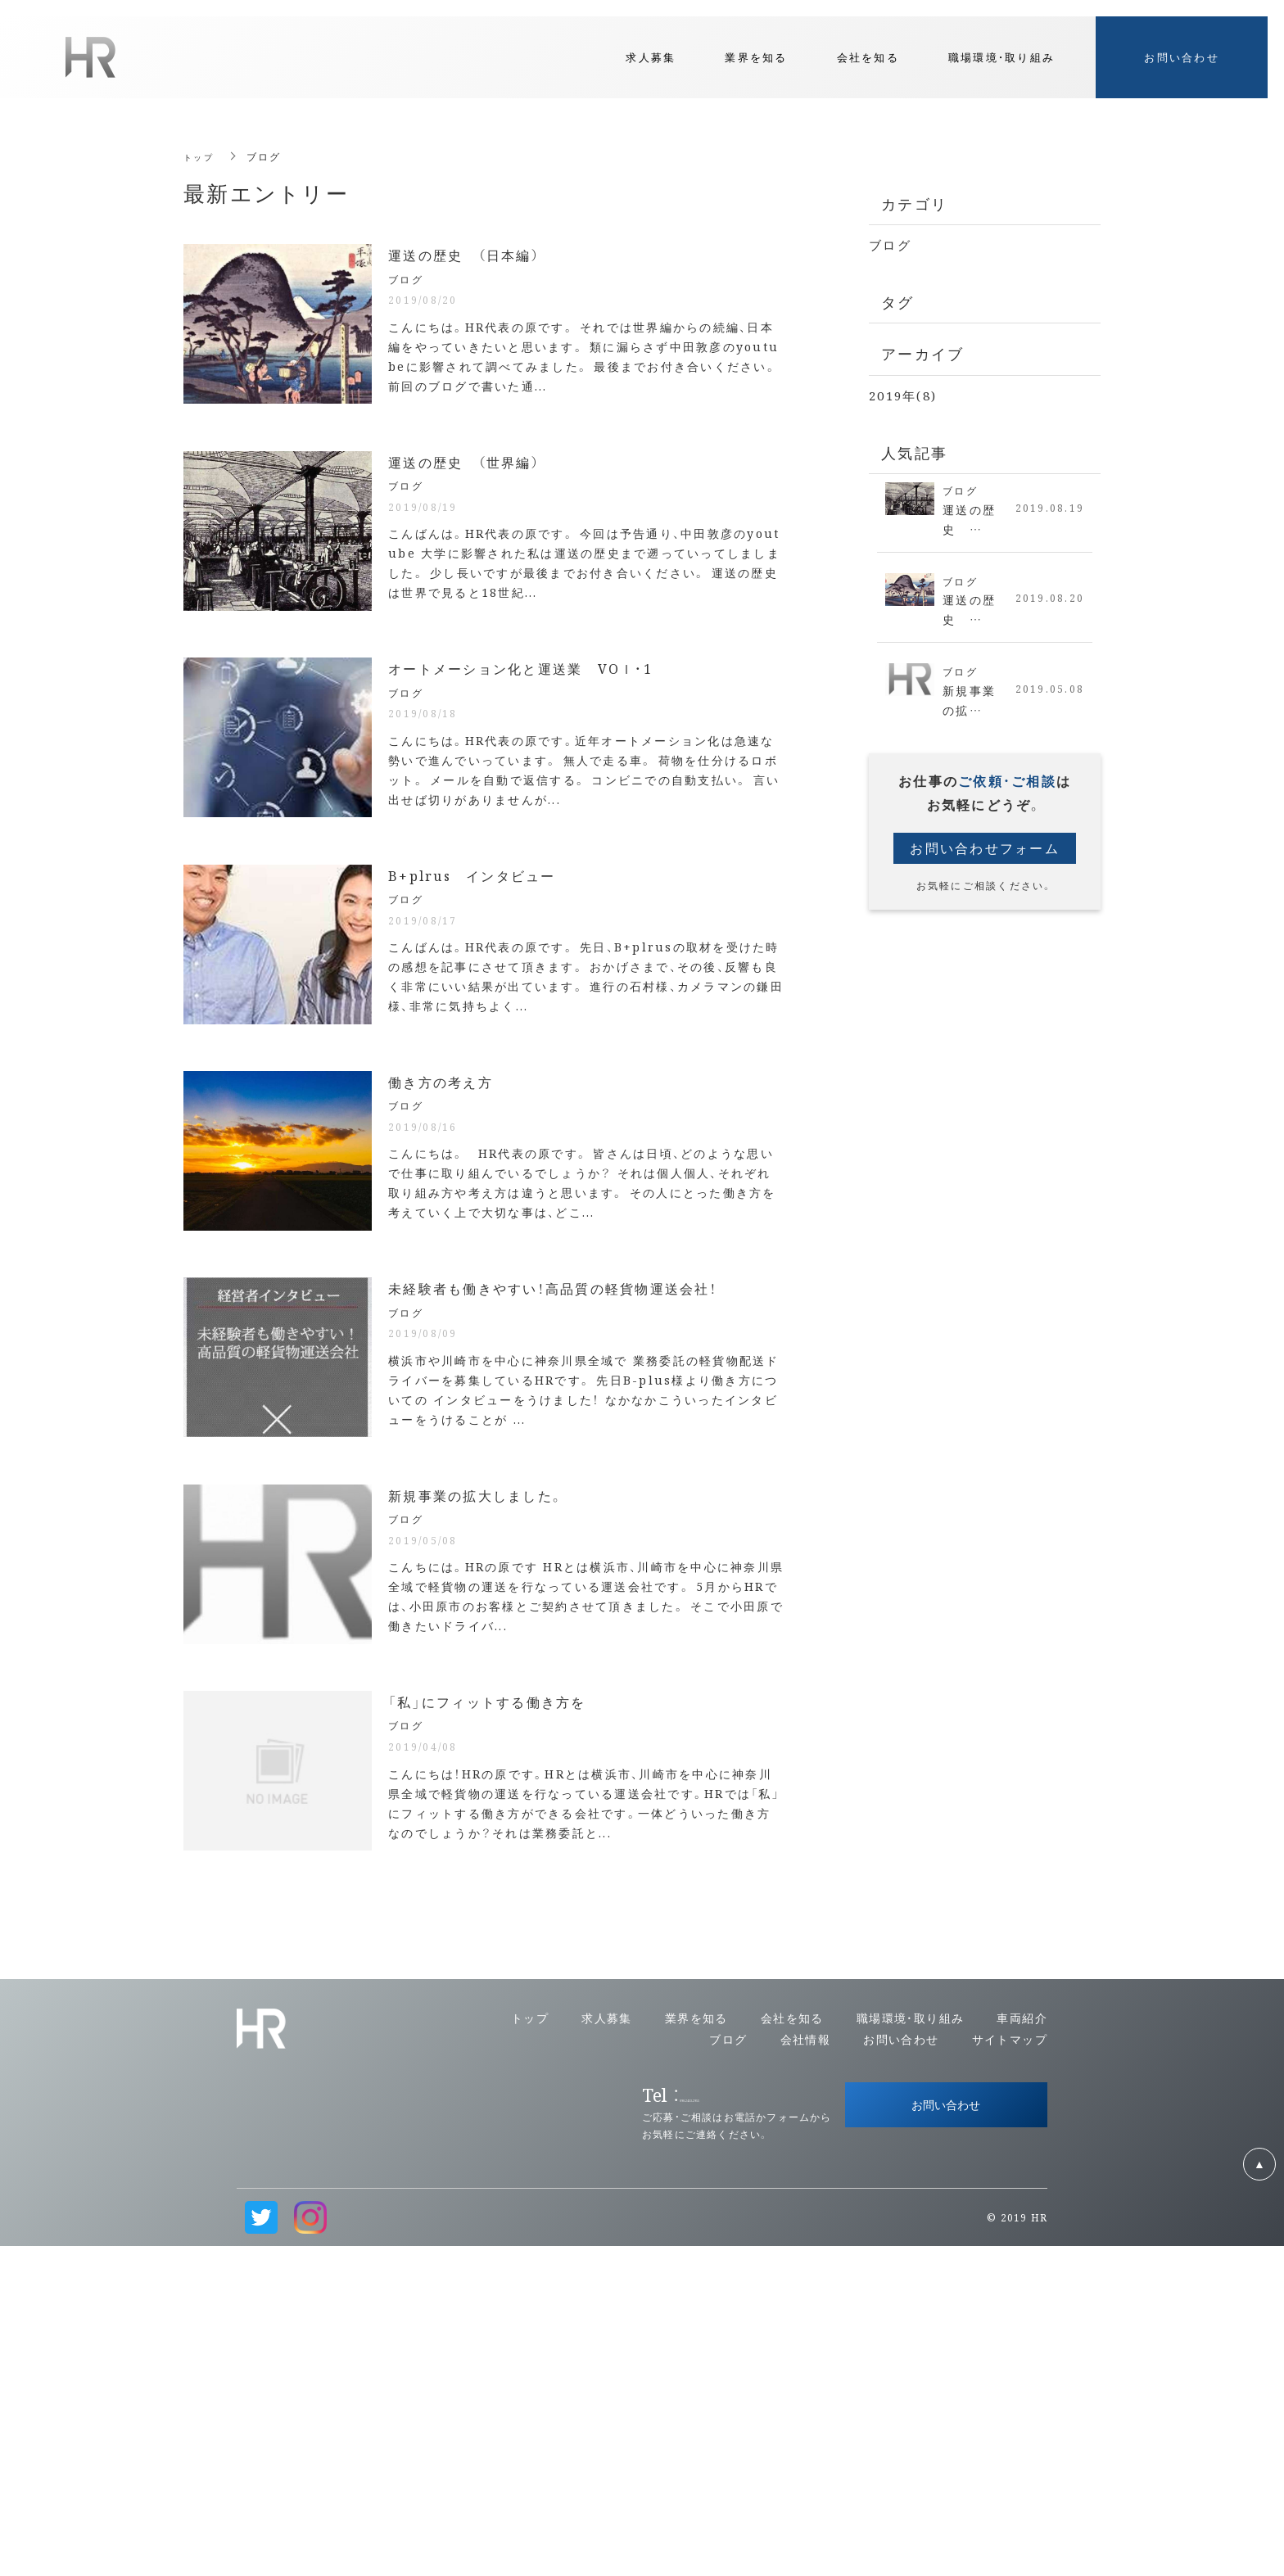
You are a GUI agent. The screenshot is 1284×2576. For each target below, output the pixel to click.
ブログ (890, 244)
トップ (201, 156)
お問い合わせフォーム (985, 856)
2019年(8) (903, 395)
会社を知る (792, 2347)
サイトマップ (1009, 2368)
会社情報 (805, 2368)
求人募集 (606, 2347)
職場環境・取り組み (911, 2347)
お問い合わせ (900, 2368)
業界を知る (696, 2347)
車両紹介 (1022, 2347)
